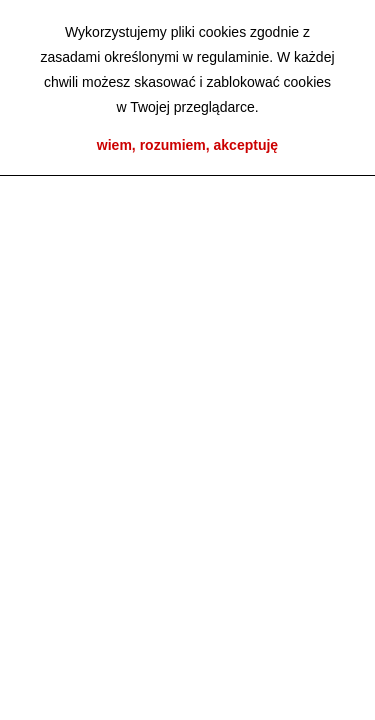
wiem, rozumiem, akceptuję (187, 145)
